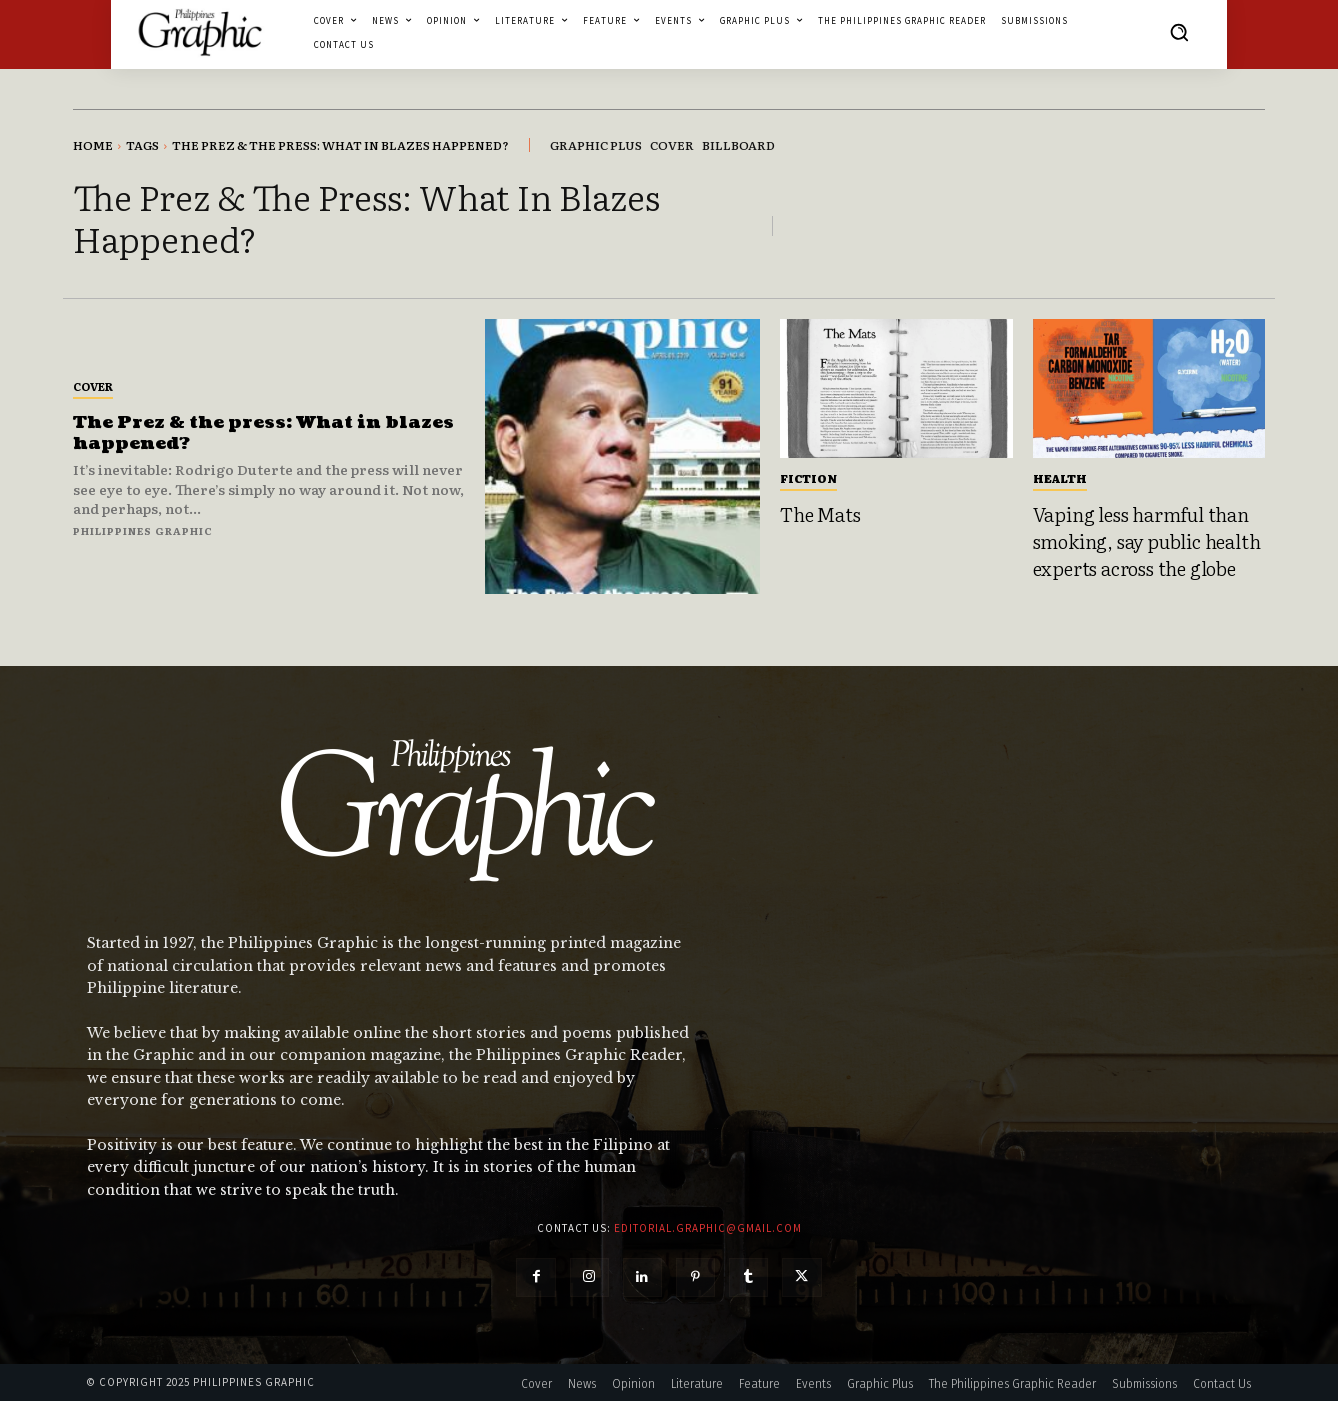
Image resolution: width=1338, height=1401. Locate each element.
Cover (93, 386)
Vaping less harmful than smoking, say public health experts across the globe (1147, 540)
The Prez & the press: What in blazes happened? (265, 433)
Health (1060, 478)
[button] (1179, 32)
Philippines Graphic (143, 530)
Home (93, 145)
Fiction (808, 478)
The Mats (820, 514)
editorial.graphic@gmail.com (708, 1228)
